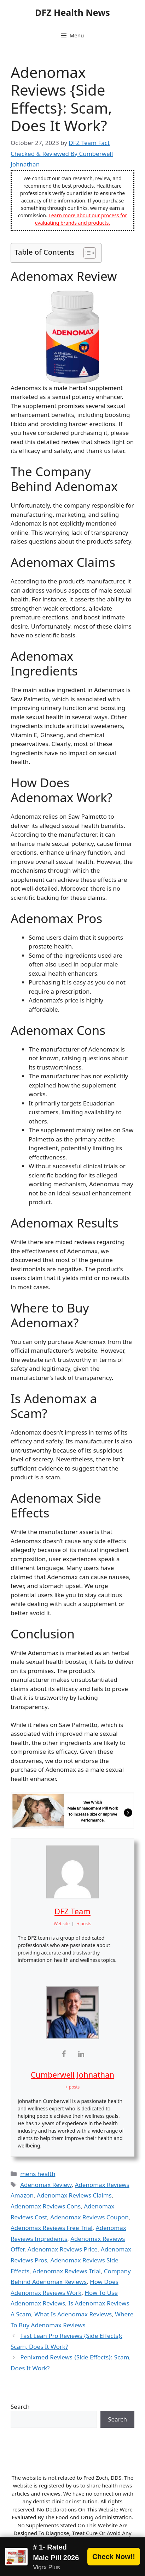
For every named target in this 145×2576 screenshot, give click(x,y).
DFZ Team (72, 1911)
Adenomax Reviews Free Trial (52, 2228)
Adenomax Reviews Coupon (89, 2217)
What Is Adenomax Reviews (73, 2314)
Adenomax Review (45, 2185)
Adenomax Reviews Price (63, 2249)
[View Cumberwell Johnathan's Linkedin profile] (81, 2054)
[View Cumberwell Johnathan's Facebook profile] (64, 2054)
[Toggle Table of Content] (86, 253)
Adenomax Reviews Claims (74, 2195)
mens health (37, 2174)
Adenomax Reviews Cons (46, 2206)
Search (20, 2406)
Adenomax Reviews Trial (67, 2271)
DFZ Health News (72, 12)
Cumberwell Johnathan (72, 2074)
